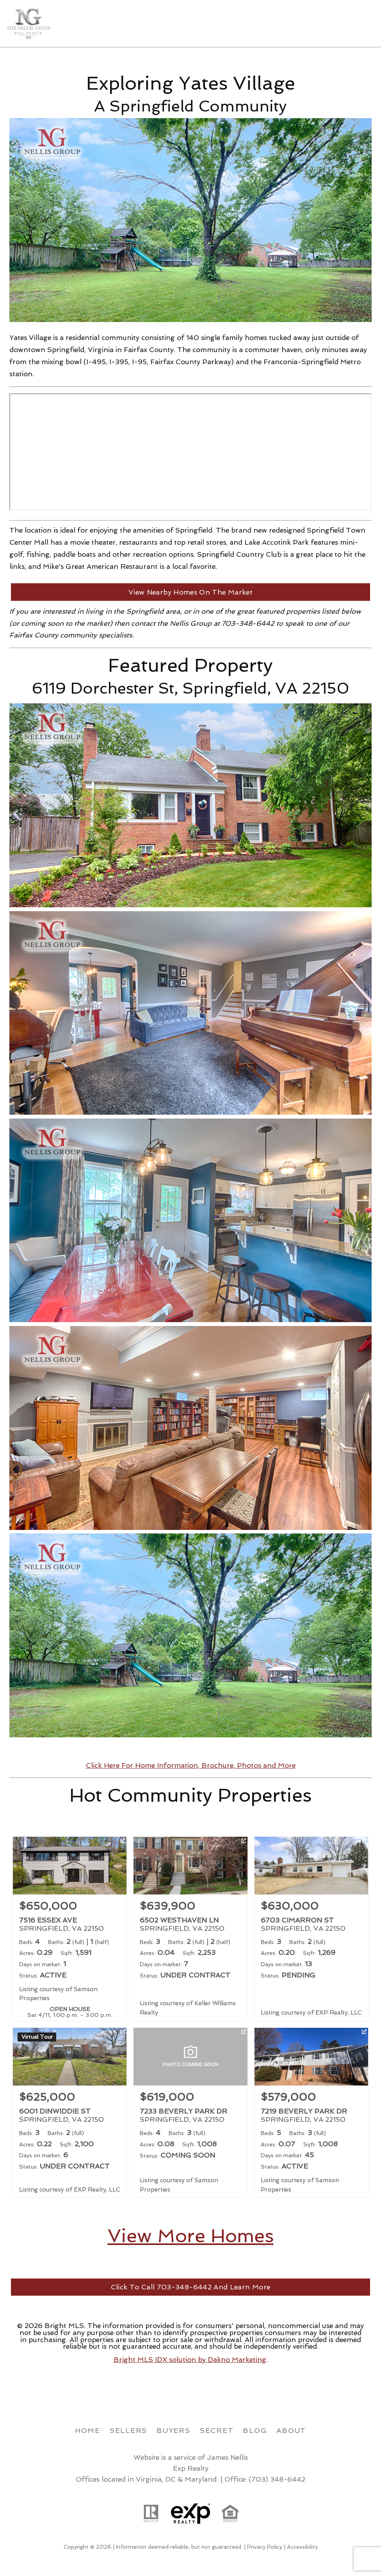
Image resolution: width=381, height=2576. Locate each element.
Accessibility (302, 2547)
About (291, 2430)
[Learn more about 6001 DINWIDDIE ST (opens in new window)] (69, 2112)
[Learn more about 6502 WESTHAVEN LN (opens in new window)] (190, 1928)
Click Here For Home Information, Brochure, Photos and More (191, 1765)
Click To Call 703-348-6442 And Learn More (190, 2287)
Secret (217, 2430)
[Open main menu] (365, 23)
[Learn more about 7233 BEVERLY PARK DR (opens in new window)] (190, 2112)
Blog (255, 2430)
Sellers (128, 2430)
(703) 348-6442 (277, 2479)
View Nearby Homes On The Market (190, 592)
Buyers (173, 2430)
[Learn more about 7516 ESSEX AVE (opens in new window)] (69, 1928)
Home (87, 2430)
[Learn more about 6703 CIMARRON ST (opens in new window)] (311, 1928)
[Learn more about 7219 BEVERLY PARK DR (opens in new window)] (311, 2112)
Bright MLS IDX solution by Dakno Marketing (190, 2359)
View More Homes (191, 2236)
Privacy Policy (264, 2547)
